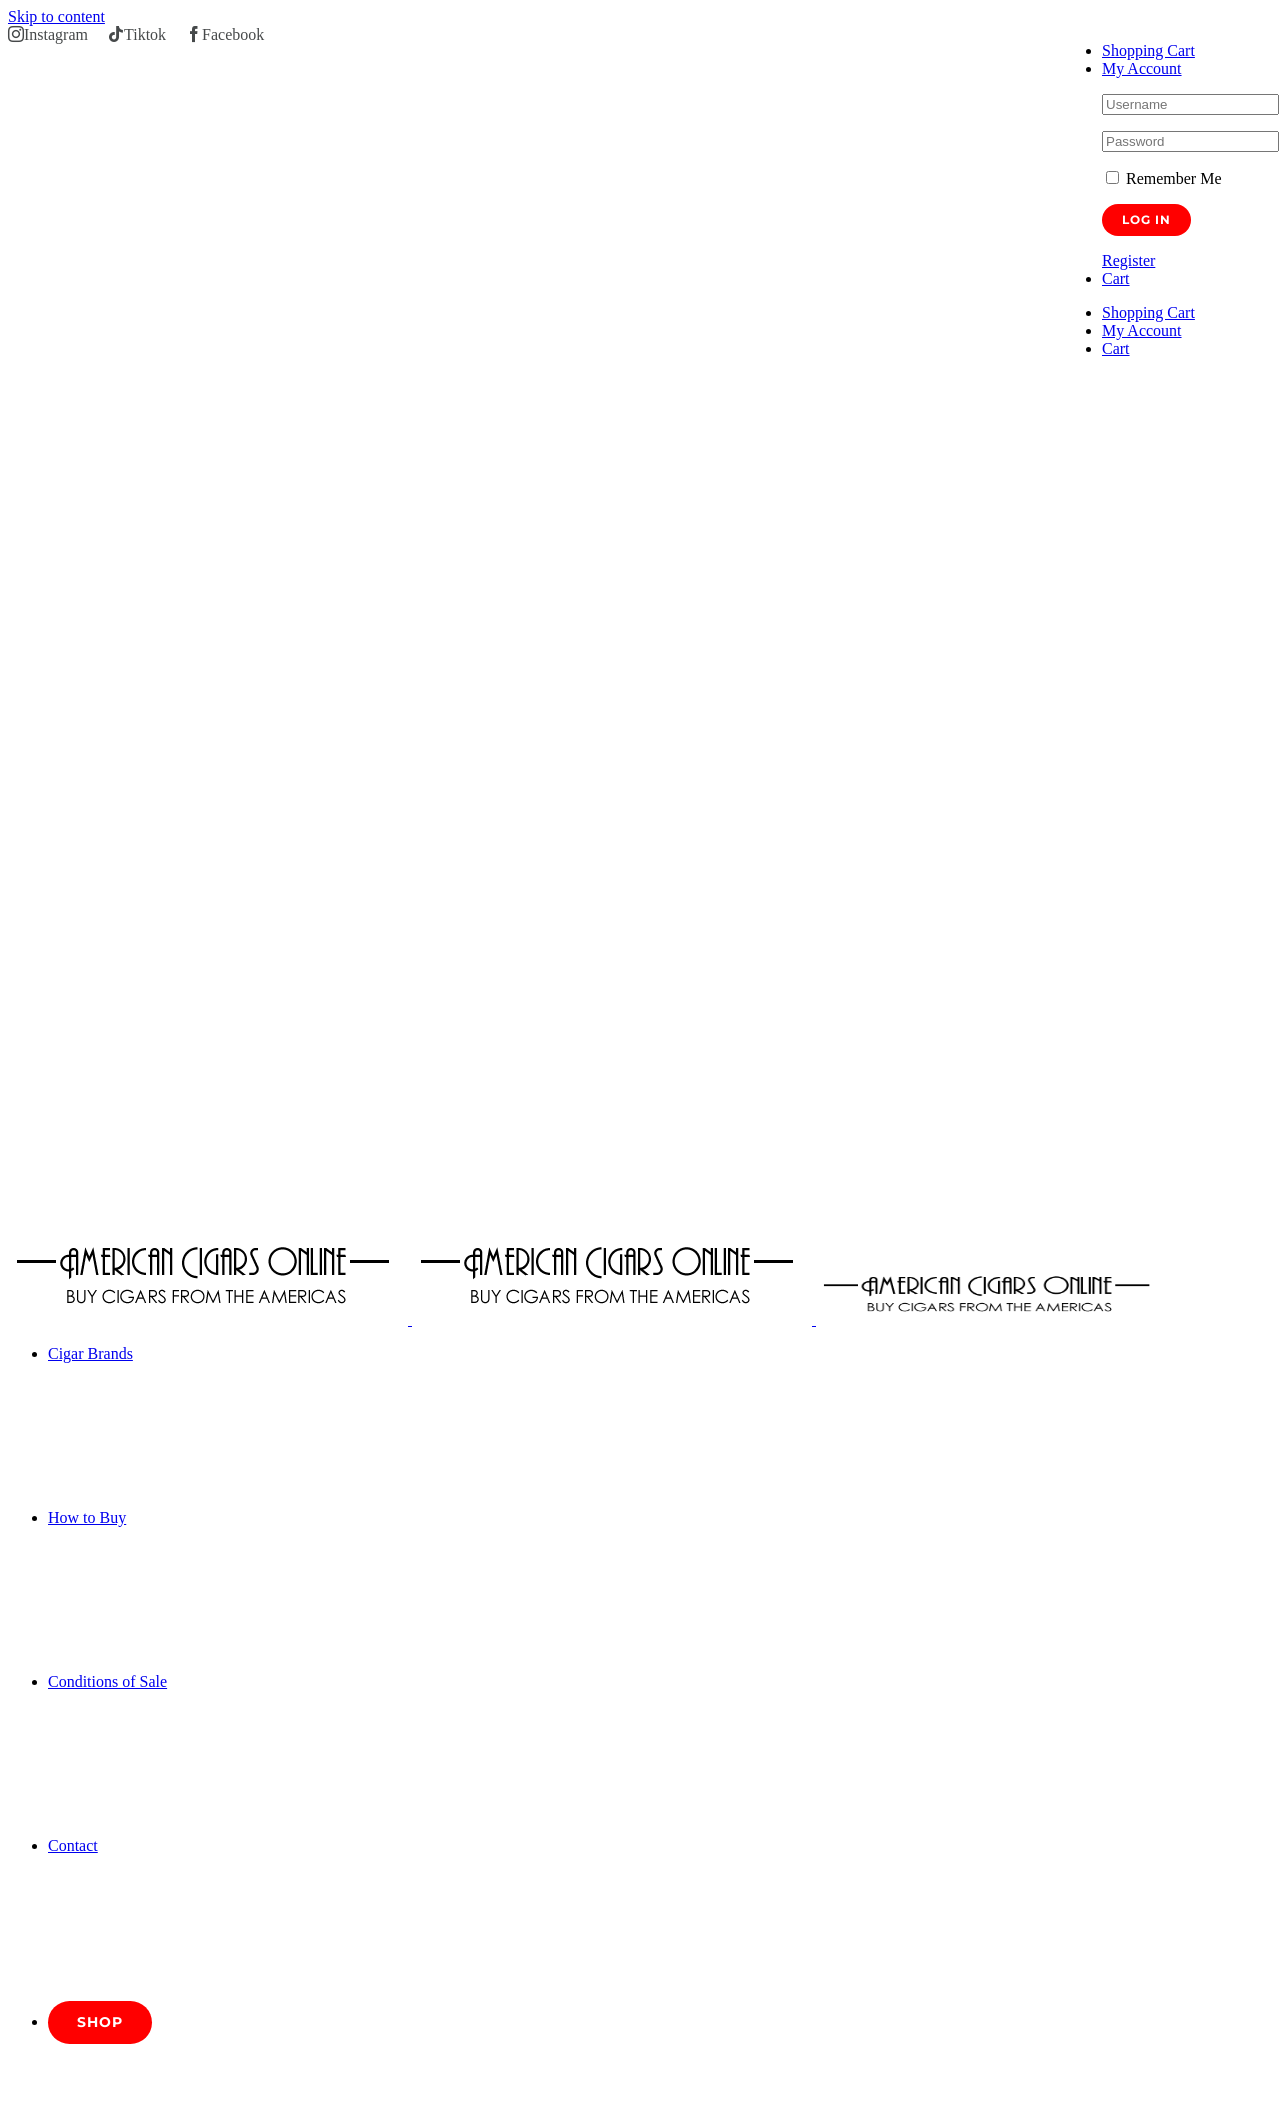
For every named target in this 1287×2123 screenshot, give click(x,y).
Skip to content (56, 16)
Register (1128, 260)
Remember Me (1164, 178)
